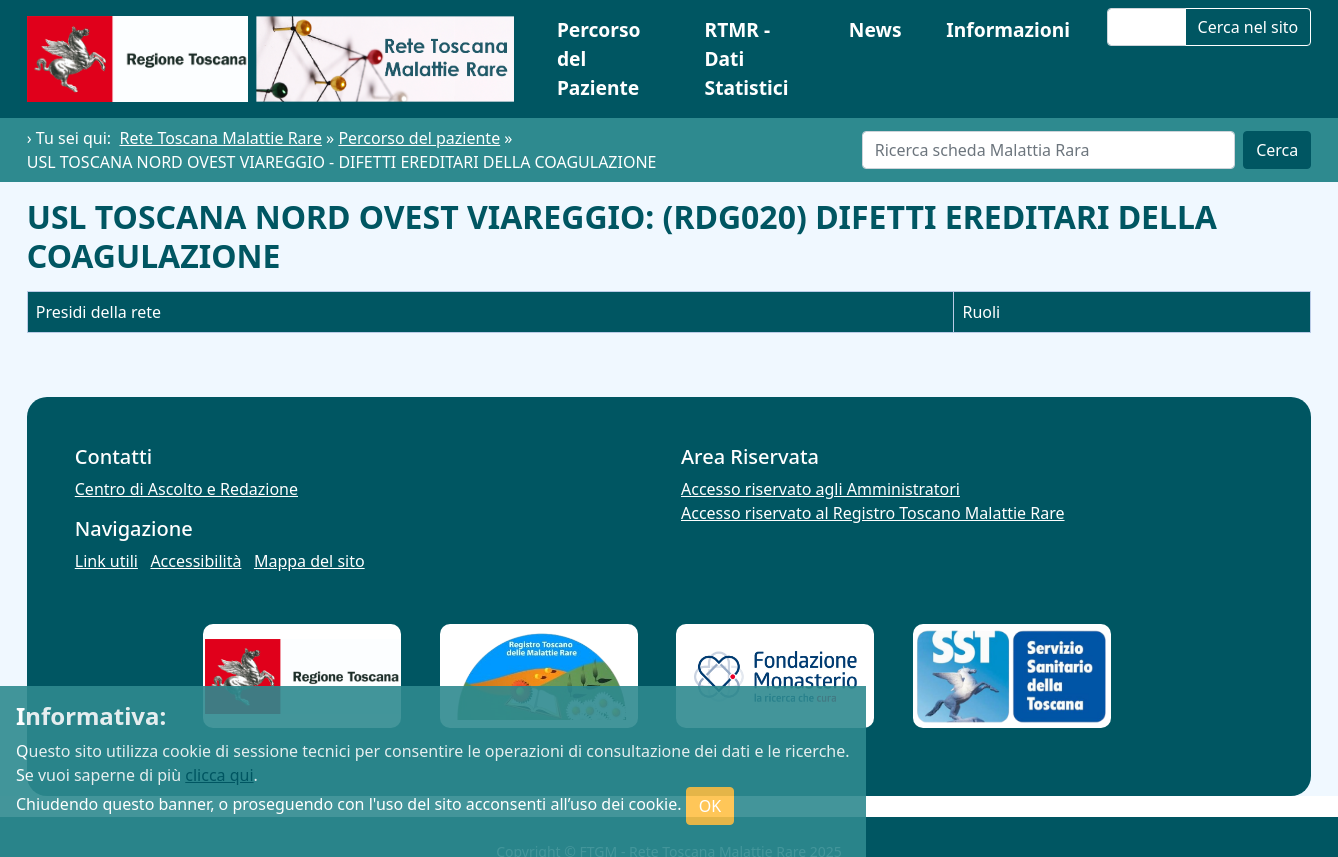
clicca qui (219, 775)
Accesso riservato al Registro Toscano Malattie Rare (873, 513)
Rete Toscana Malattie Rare (220, 138)
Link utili (106, 561)
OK (710, 806)
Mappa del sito (309, 561)
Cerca (1277, 150)
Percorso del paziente (419, 138)
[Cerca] (1048, 150)
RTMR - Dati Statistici (747, 58)
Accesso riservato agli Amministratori (820, 489)
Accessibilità (195, 561)
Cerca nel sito (1248, 27)
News (875, 29)
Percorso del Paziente (599, 58)
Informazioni (1008, 29)
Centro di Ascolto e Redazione (186, 489)
